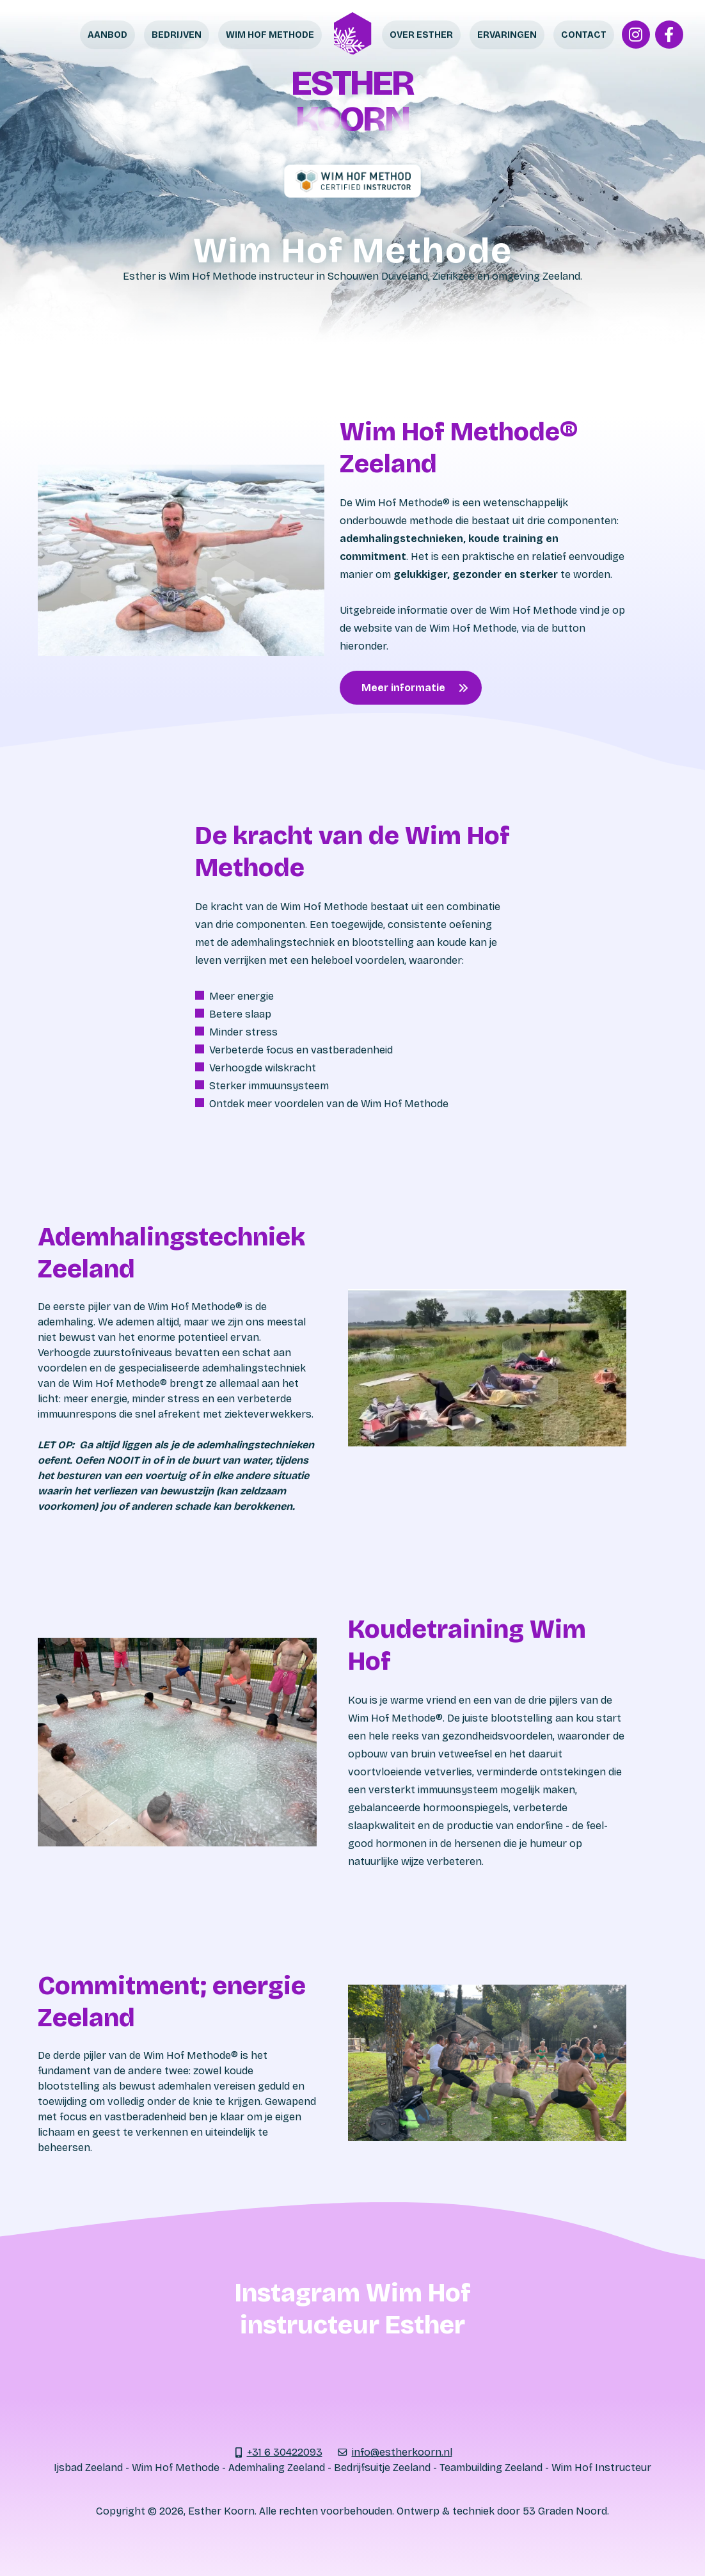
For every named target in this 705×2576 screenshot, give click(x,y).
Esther (352, 82)
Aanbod (107, 34)
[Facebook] (669, 34)
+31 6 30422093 (285, 2452)
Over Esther (421, 34)
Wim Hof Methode (270, 34)
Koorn (352, 118)
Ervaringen (507, 34)
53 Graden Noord (565, 2511)
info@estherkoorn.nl (402, 2452)
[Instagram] (636, 34)
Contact (583, 34)
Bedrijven (177, 34)
